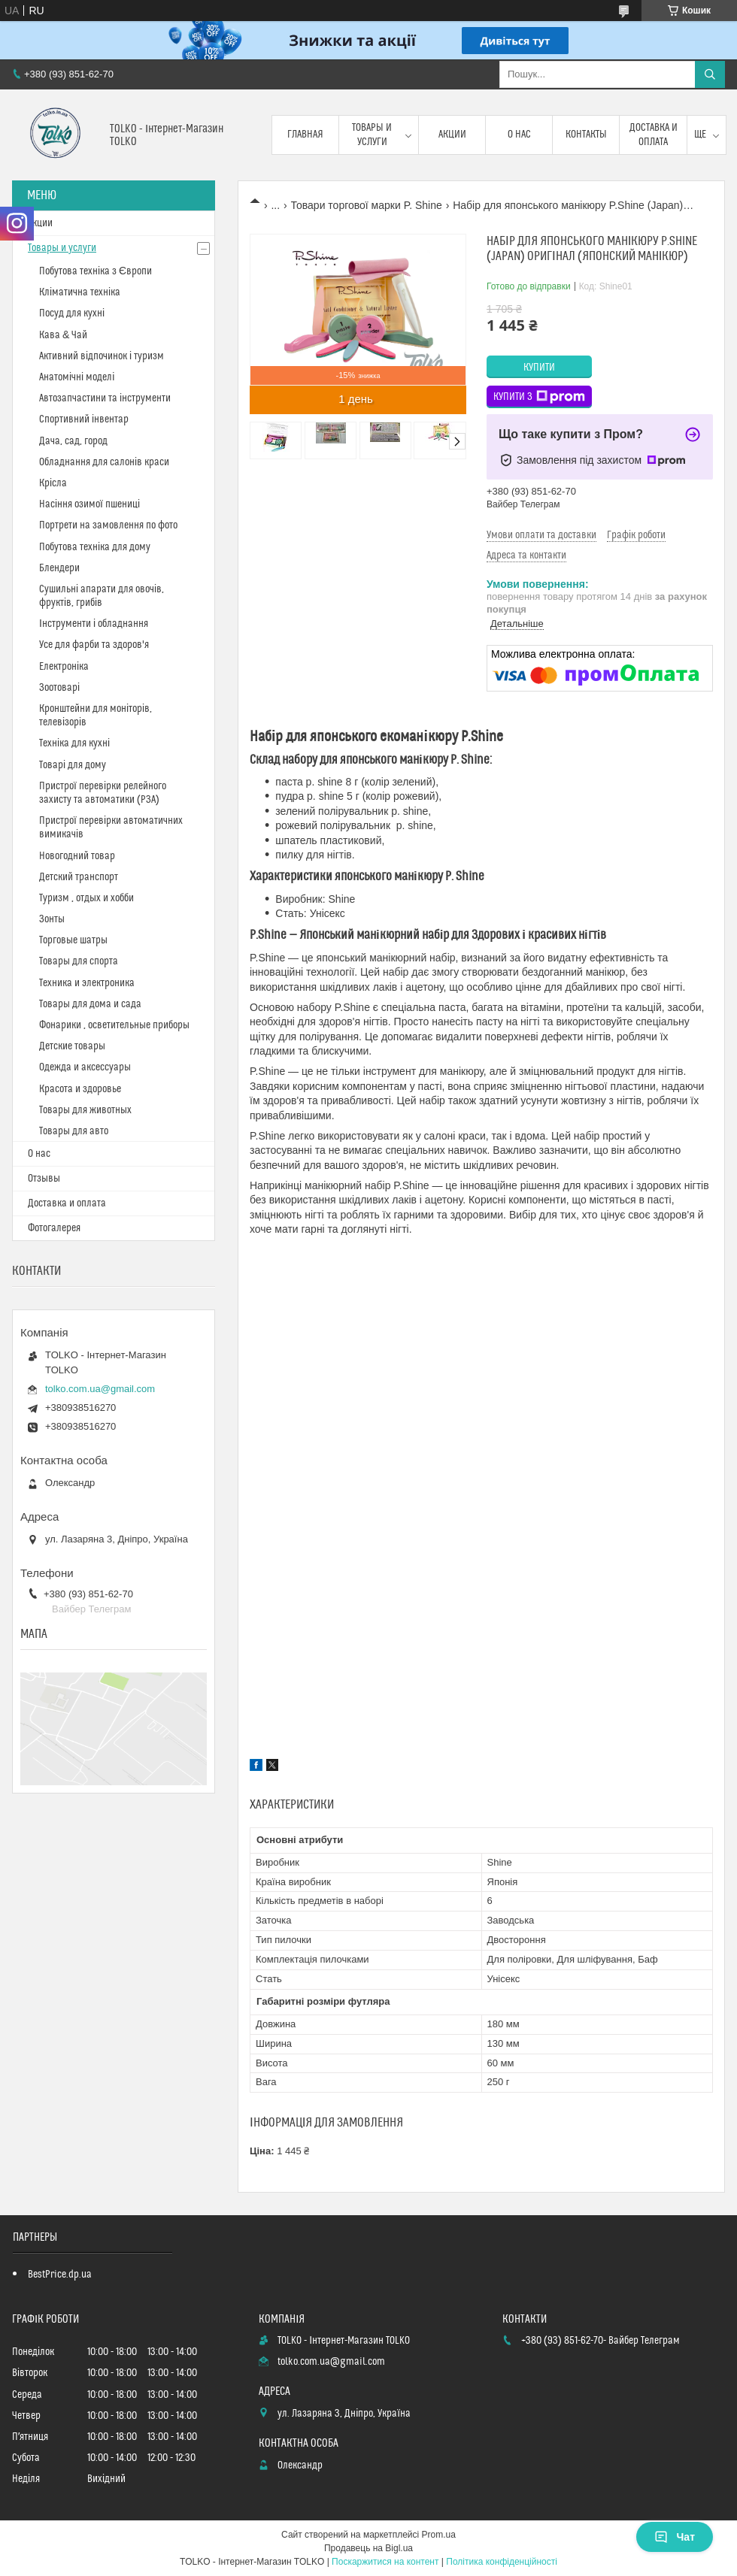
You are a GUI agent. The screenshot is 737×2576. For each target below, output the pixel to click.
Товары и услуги (372, 134)
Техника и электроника (87, 983)
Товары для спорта (78, 961)
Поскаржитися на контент (385, 2561)
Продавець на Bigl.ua (368, 2548)
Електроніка (64, 667)
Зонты (52, 919)
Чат (674, 2537)
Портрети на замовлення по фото (108, 525)
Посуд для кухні (72, 313)
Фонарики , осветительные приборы (114, 1025)
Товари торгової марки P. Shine (366, 205)
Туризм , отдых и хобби (86, 898)
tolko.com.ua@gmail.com (100, 1388)
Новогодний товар (77, 856)
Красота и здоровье (80, 1089)
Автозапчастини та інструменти (105, 398)
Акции (452, 135)
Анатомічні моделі (76, 377)
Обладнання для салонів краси (104, 462)
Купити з (539, 397)
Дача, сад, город (73, 441)
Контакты (586, 135)
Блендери (59, 568)
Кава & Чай (63, 335)
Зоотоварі (59, 688)
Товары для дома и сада (90, 1004)
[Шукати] (710, 74)
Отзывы (44, 1179)
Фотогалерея (54, 1228)
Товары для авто (73, 1131)
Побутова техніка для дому (94, 547)
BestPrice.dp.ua (60, 2275)
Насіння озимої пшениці (89, 504)
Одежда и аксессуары (85, 1067)
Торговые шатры (73, 940)
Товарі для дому (72, 765)
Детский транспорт (78, 877)
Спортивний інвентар (84, 419)
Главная (305, 135)
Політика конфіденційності (501, 2561)
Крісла (53, 483)
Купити (539, 368)
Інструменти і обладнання (93, 624)
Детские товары (72, 1046)
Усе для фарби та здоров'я (94, 645)
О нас (519, 135)
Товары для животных (85, 1110)
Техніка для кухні (74, 743)
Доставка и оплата (653, 134)
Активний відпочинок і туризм (101, 356)
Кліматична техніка (79, 292)
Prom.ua (439, 2534)
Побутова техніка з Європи (95, 271)
